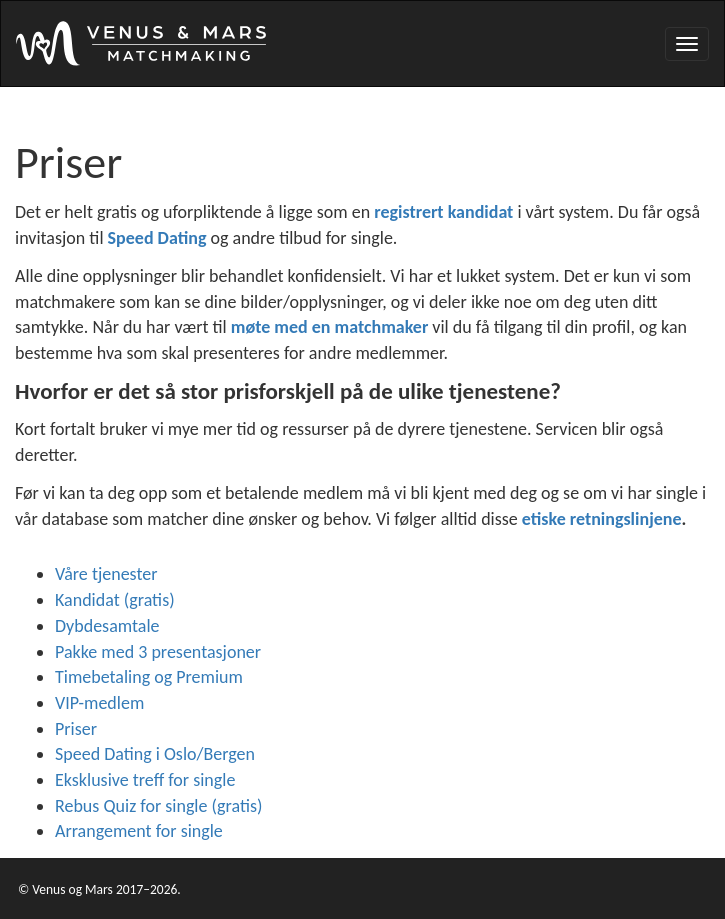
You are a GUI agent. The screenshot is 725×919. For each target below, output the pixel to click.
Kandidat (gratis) (115, 600)
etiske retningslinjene (602, 519)
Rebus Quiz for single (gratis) (158, 806)
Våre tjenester (106, 574)
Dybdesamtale (107, 626)
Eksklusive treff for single (145, 780)
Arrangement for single (139, 831)
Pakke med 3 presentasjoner (158, 652)
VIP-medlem (99, 703)
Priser (76, 729)
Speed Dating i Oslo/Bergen (155, 754)
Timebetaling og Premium (149, 677)
